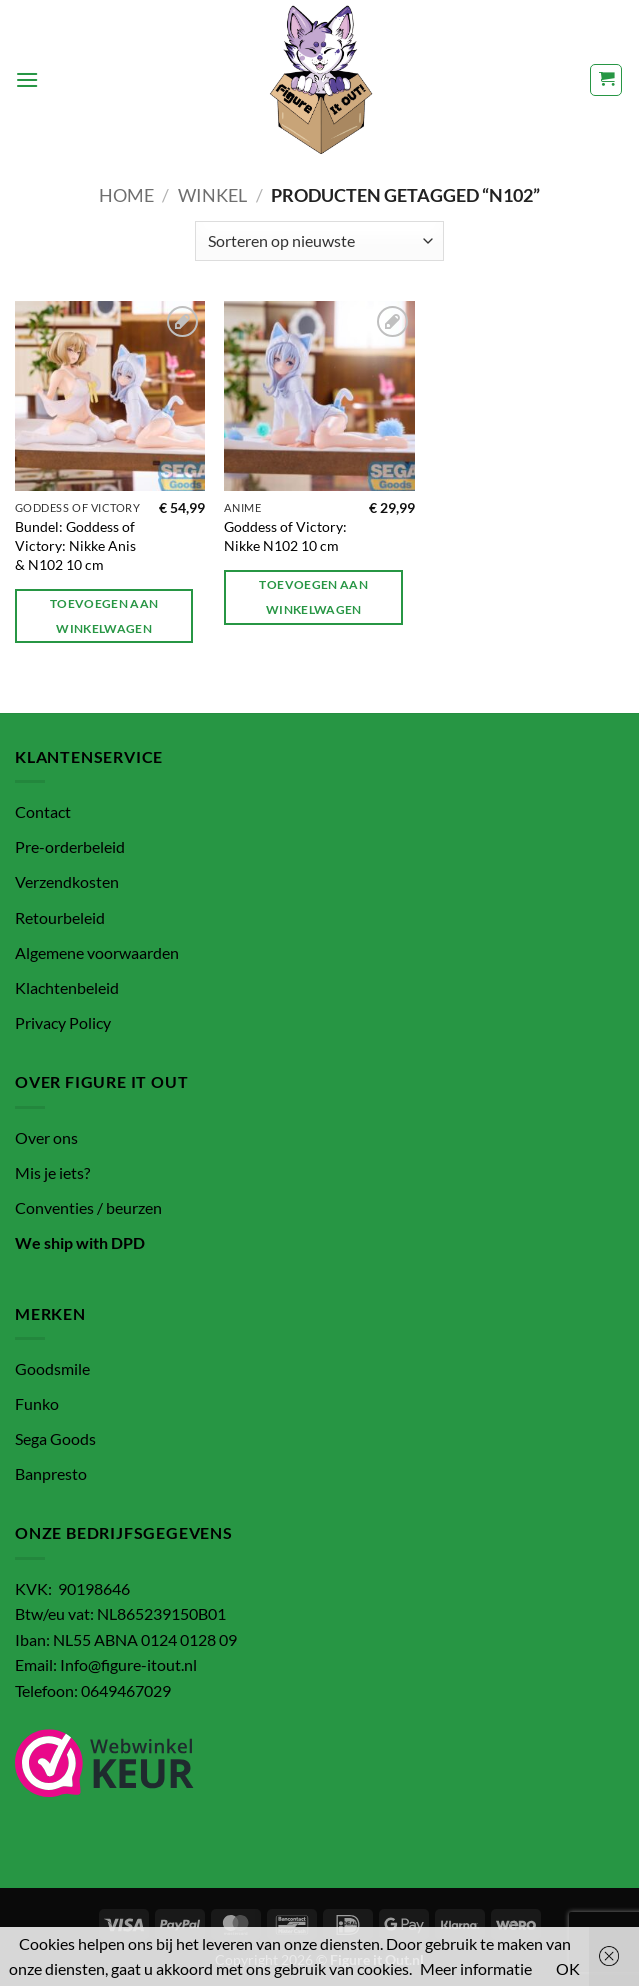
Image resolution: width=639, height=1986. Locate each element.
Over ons (46, 1137)
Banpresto (51, 1473)
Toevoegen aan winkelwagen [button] (104, 616)
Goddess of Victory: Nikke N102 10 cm (285, 536)
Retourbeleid (60, 917)
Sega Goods (55, 1438)
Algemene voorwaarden (97, 952)
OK (568, 1968)
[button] (27, 79)
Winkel (212, 195)
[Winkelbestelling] (319, 241)
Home (126, 195)
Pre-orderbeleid (70, 846)
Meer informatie (476, 1968)
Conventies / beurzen (88, 1207)
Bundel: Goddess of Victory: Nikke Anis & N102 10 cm (75, 545)
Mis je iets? (52, 1172)
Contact (43, 811)
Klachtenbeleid (67, 987)
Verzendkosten (67, 881)
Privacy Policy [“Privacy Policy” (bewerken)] (63, 1022)
